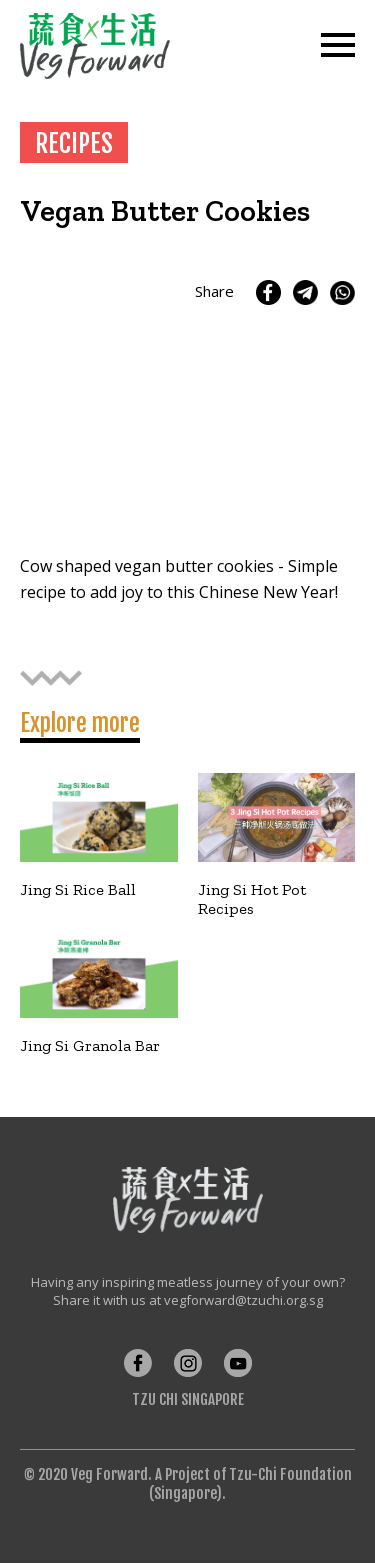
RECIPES (74, 143)
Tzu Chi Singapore (188, 1399)
